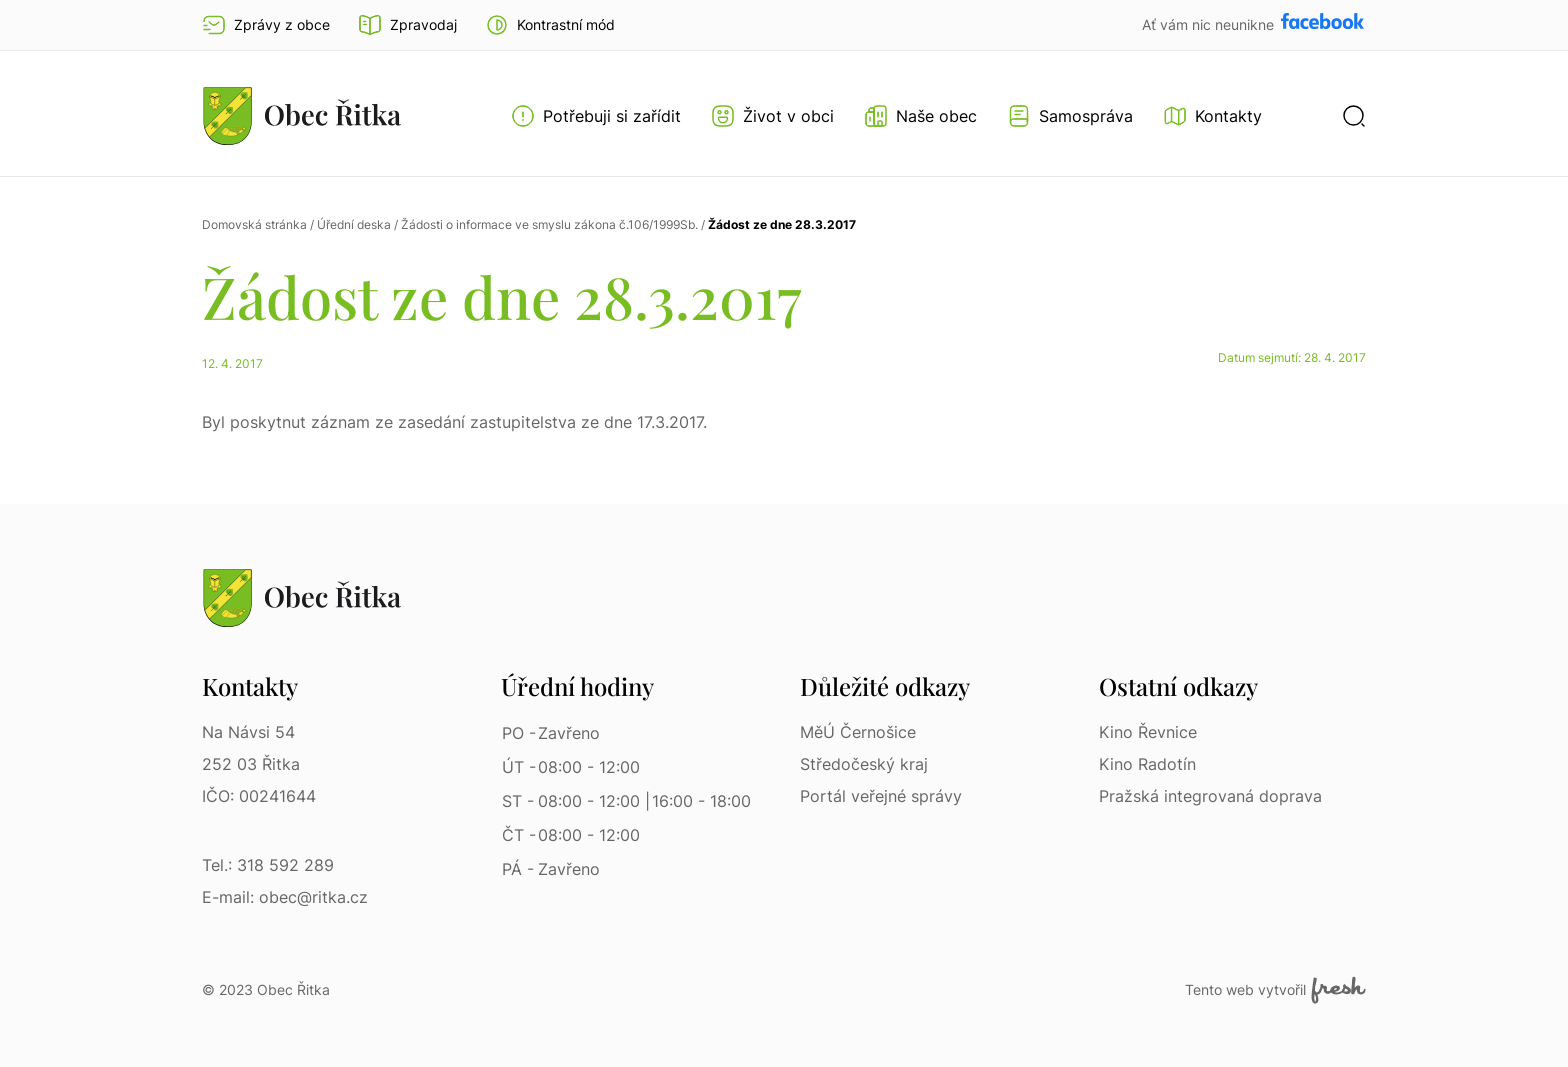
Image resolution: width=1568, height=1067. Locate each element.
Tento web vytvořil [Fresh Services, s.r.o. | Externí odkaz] (1275, 990)
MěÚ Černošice (858, 732)
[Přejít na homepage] (302, 115)
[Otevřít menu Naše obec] (920, 116)
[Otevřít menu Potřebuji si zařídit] (596, 116)
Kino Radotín (1147, 764)
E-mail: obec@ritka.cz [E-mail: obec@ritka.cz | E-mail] (285, 897)
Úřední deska (354, 224)
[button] (550, 25)
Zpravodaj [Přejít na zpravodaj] (407, 25)
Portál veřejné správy (881, 796)
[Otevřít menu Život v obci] (772, 116)
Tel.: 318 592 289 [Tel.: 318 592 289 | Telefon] (268, 865)
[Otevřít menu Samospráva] (1070, 116)
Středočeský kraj (864, 764)
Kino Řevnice (1148, 732)
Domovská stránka (254, 224)
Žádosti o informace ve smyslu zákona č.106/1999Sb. (549, 224)
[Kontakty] (1212, 116)
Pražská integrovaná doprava (1210, 796)
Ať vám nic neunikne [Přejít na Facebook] (1210, 24)
